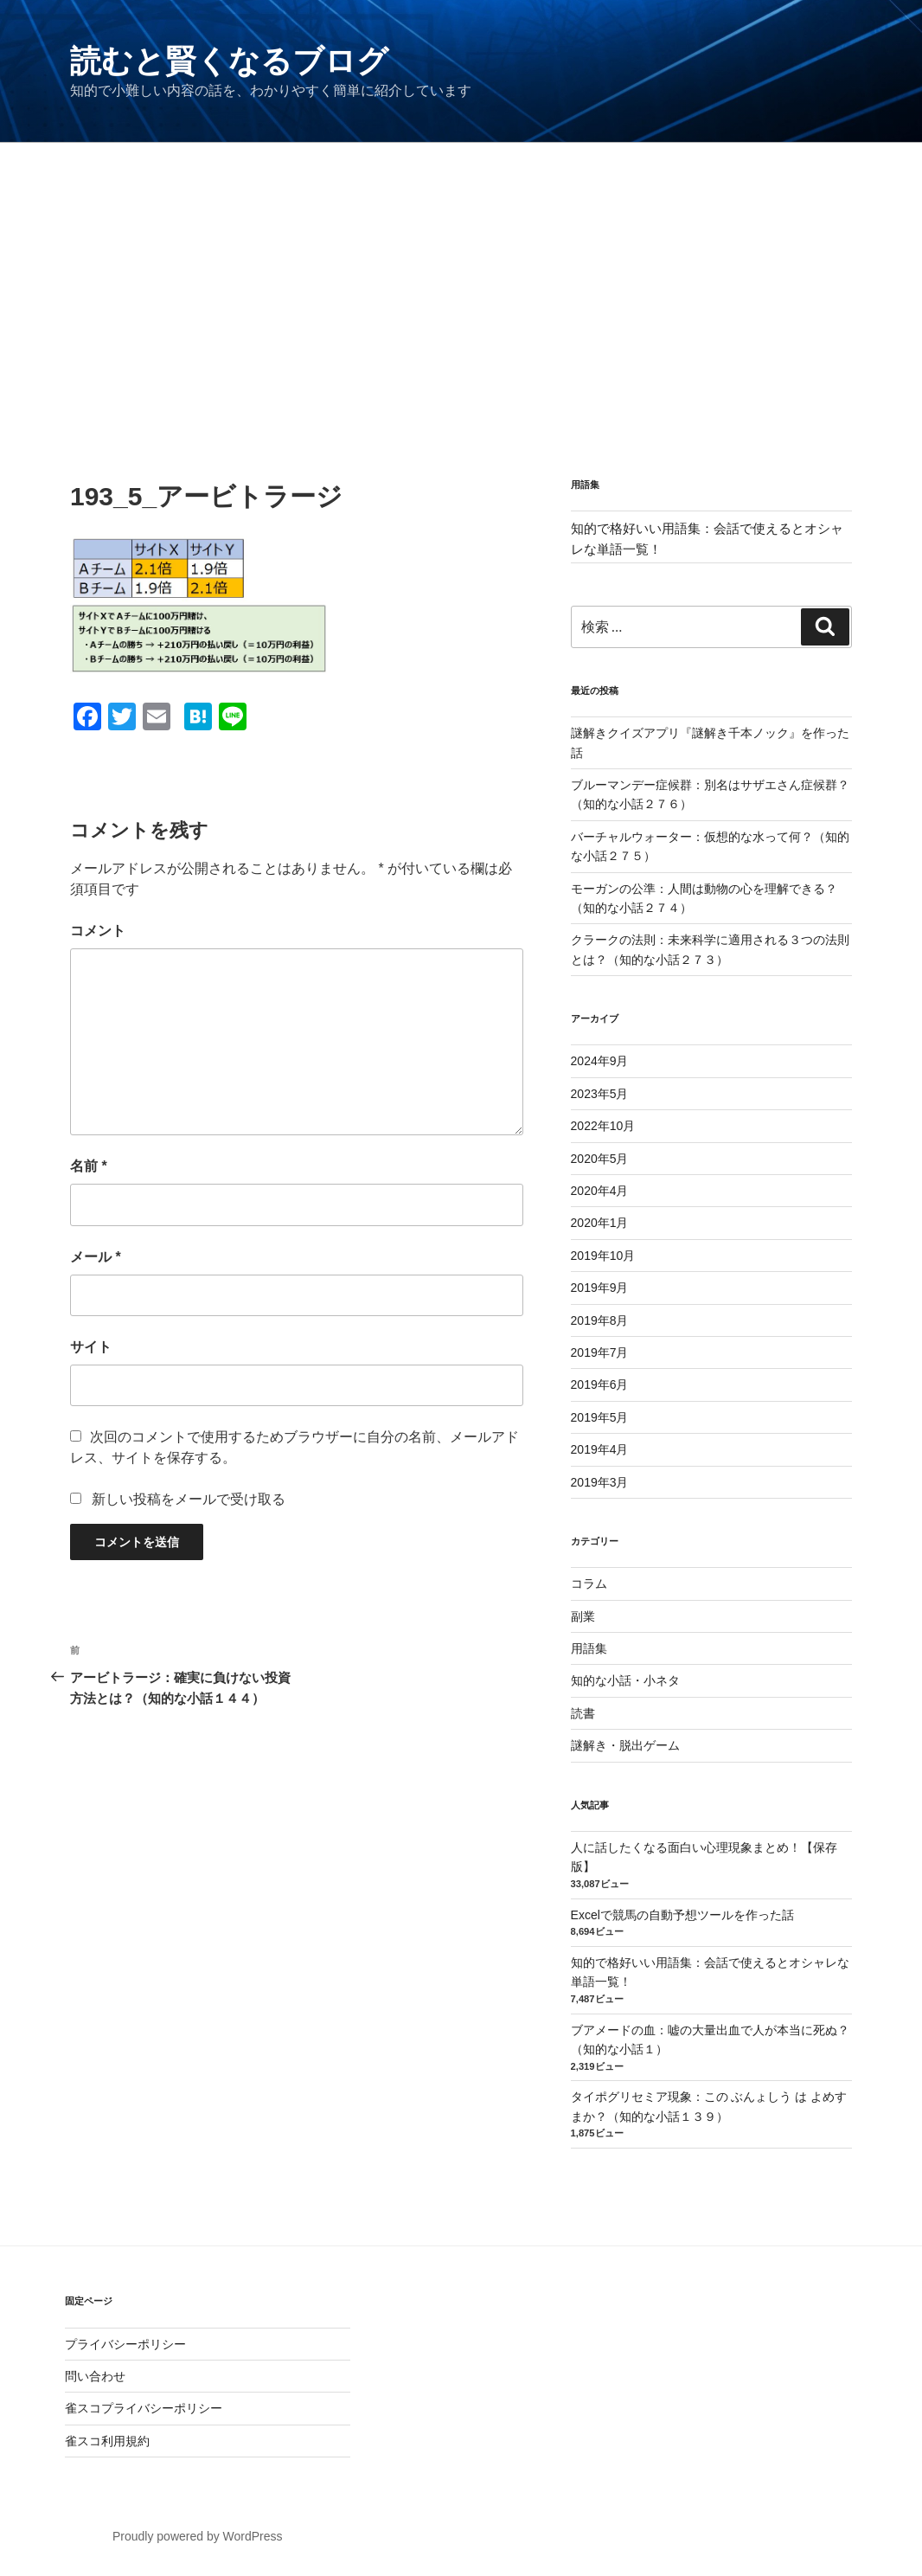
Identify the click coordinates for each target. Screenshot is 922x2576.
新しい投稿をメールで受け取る (188, 1499)
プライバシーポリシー (125, 2344)
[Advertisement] (461, 272)
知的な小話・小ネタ (625, 1680)
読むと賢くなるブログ (229, 61)
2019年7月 (600, 1352)
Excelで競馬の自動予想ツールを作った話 (682, 1915)
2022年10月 (603, 1126)
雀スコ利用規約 (107, 2441)
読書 (583, 1713)
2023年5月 (600, 1094)
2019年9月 (600, 1287)
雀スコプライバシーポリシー (143, 2408)
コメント (97, 930)
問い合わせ (95, 2376)
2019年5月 (600, 1417)
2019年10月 (603, 1255)
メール (95, 1256)
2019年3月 (600, 1482)
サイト (91, 1346)
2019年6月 (600, 1384)
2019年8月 (600, 1320)
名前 (88, 1166)
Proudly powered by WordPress (197, 2536)
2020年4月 (600, 1191)
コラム (589, 1583)
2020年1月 (600, 1223)
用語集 (589, 1648)
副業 (583, 1616)
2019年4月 (600, 1449)
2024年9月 (600, 1061)
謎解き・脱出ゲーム (625, 1745)
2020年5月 (600, 1159)
